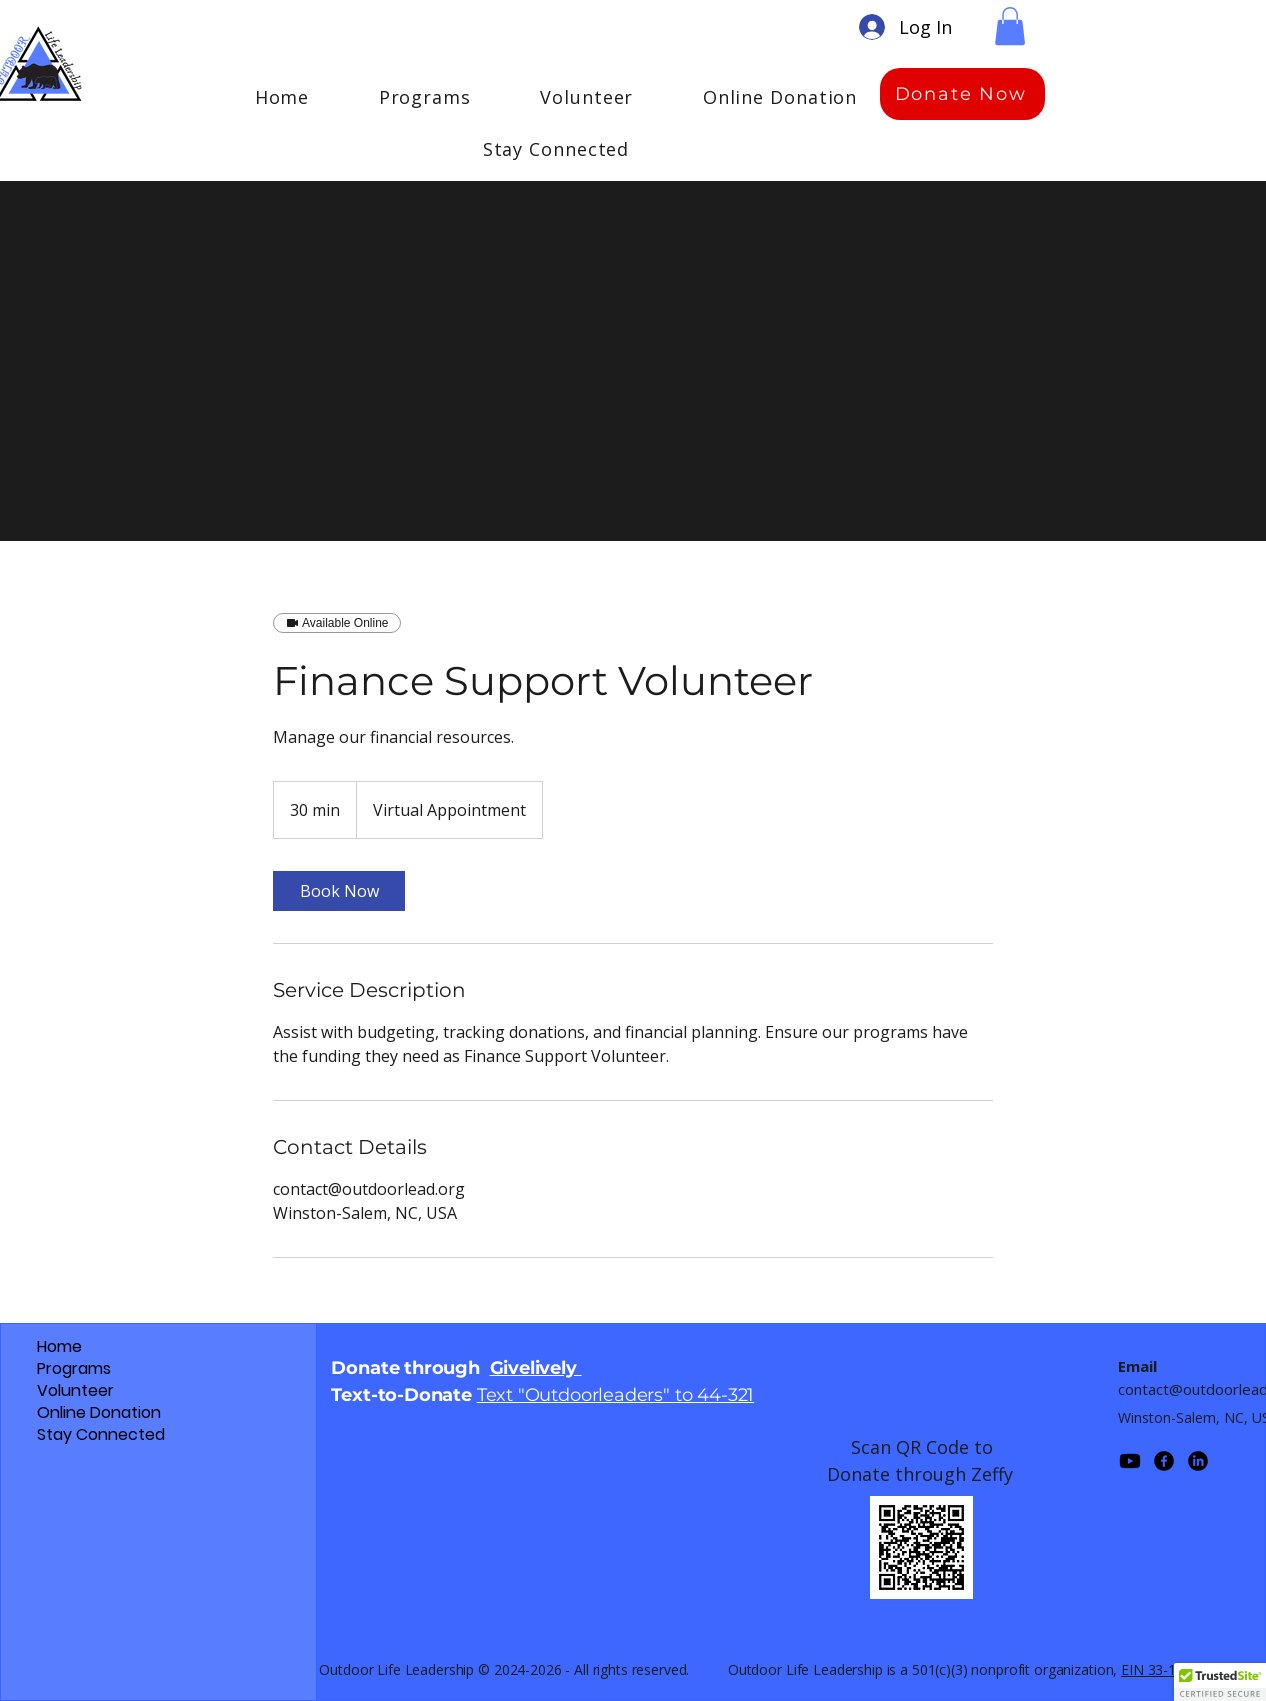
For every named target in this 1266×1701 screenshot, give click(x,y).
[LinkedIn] (1198, 1461)
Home (59, 1347)
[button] (1010, 26)
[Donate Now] (962, 94)
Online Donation (99, 1413)
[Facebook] (1164, 1461)
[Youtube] (1130, 1461)
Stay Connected (101, 1435)
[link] (339, 891)
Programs (74, 1369)
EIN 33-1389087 (1172, 1669)
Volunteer (75, 1391)
